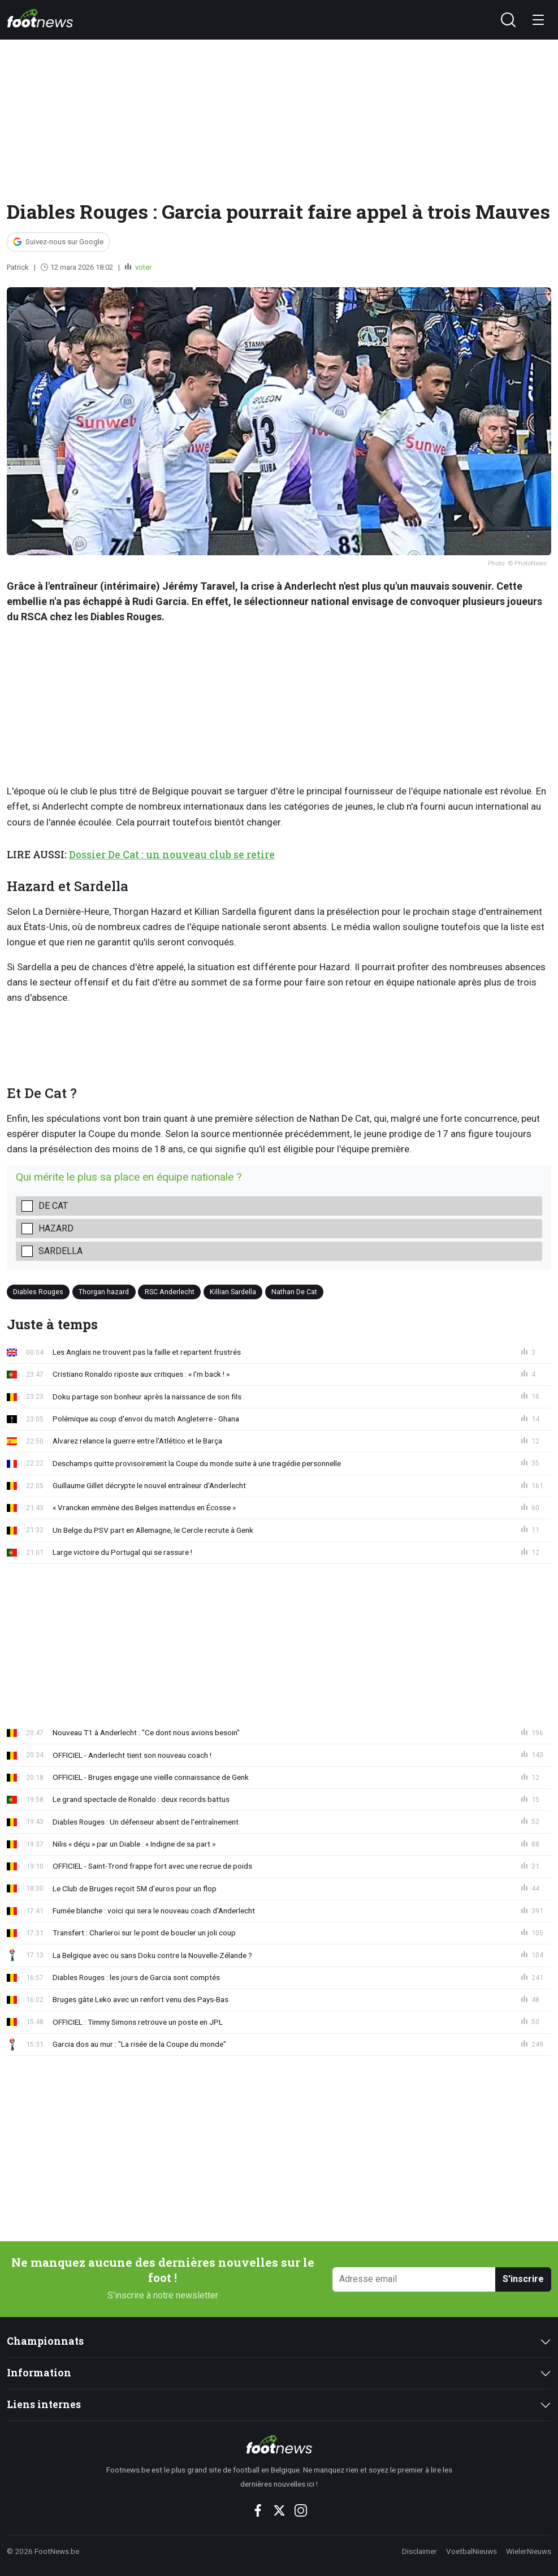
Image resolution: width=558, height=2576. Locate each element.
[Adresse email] (414, 2279)
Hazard (55, 1228)
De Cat (53, 1205)
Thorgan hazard (104, 1291)
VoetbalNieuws (471, 2551)
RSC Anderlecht (169, 1291)
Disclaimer (419, 2551)
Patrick (18, 267)
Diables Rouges (38, 1291)
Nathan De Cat (294, 1291)
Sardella (60, 1251)
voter (142, 267)
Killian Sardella (233, 1291)
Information (39, 2372)
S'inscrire (523, 2279)
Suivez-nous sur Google (64, 241)
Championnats (45, 2341)
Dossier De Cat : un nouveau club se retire (172, 854)
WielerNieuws (528, 2551)
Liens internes (44, 2404)
